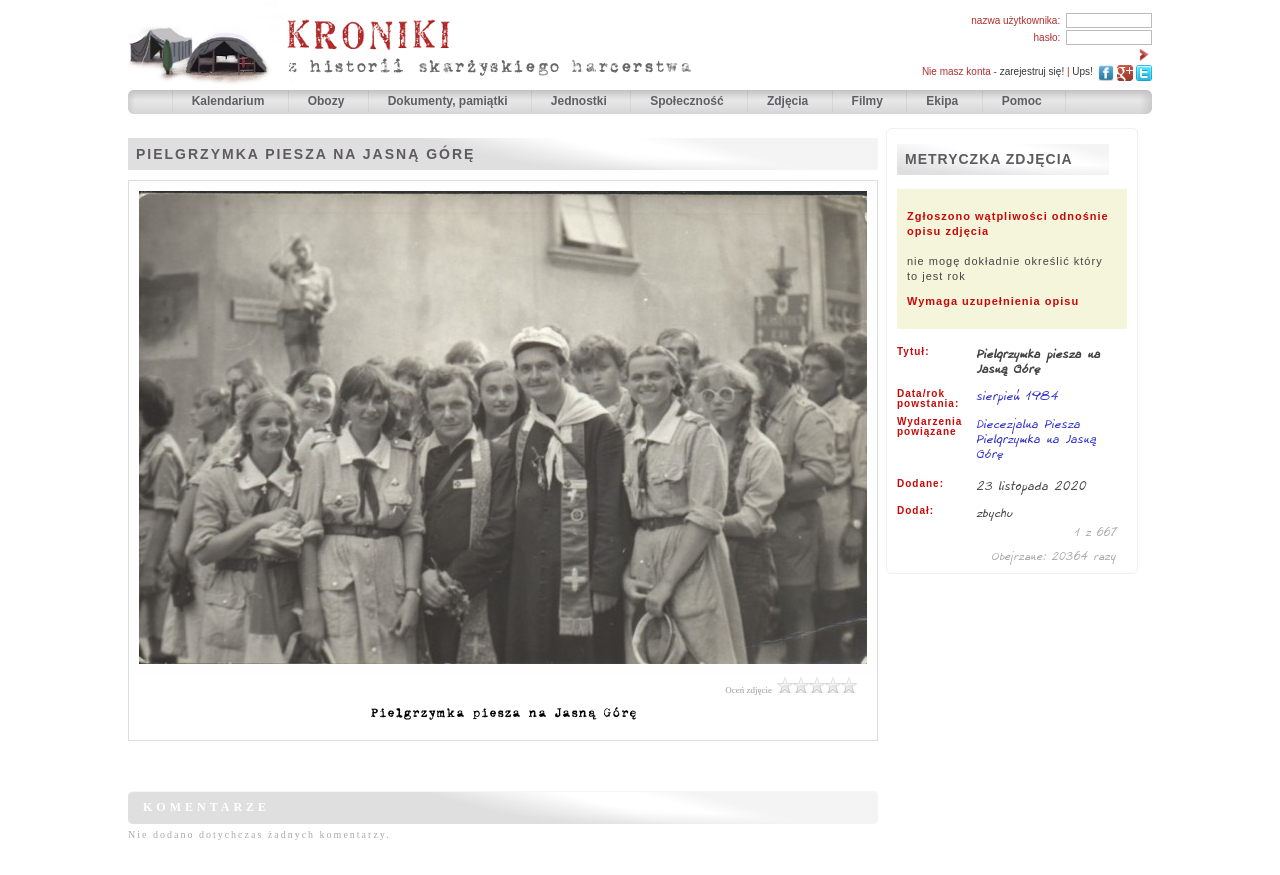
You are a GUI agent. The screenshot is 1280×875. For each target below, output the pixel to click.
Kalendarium (230, 101)
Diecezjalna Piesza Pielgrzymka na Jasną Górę (1037, 438)
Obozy (328, 101)
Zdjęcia (789, 101)
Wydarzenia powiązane (929, 427)
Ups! (1082, 71)
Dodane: (920, 484)
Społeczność (688, 101)
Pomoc (1022, 101)
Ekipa (942, 101)
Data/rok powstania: (928, 399)
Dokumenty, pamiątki (449, 101)
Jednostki (580, 101)
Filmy (867, 101)
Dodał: (915, 511)
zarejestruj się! (1032, 71)
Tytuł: (913, 352)
